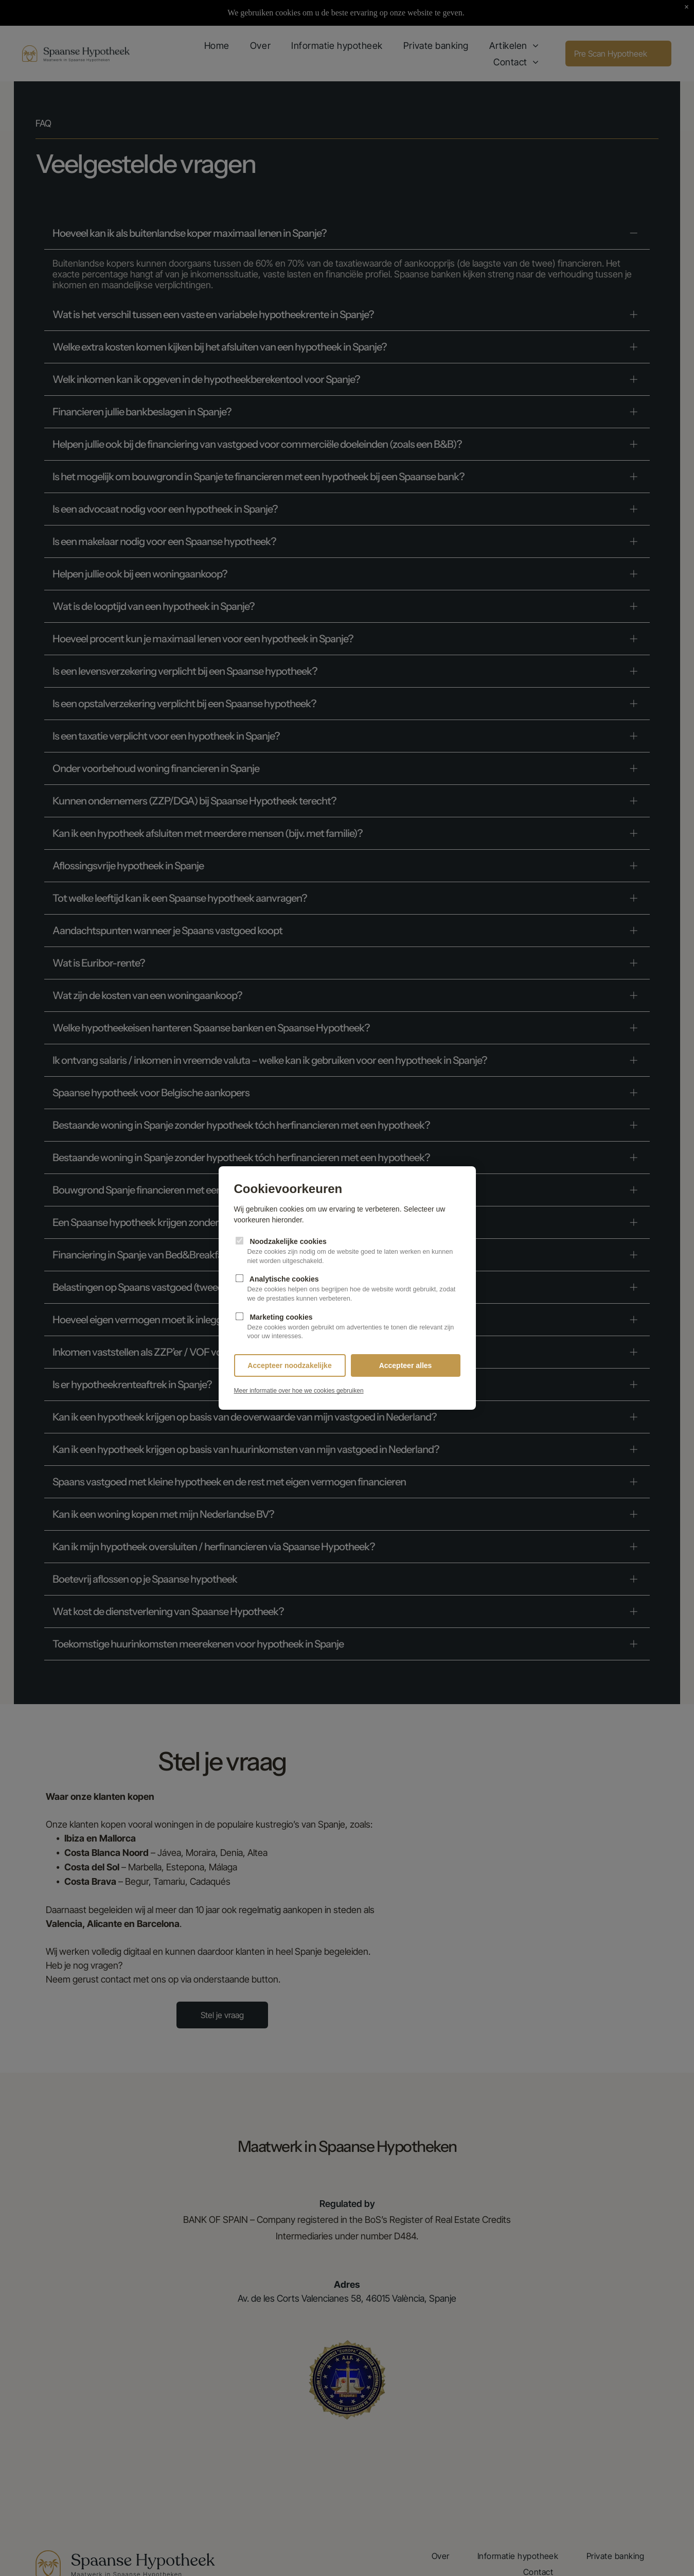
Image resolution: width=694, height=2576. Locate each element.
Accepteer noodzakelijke (289, 1365)
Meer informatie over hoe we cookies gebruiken (299, 1390)
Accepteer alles (405, 1365)
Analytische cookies (347, 1289)
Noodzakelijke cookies (347, 1251)
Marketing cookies (347, 1326)
